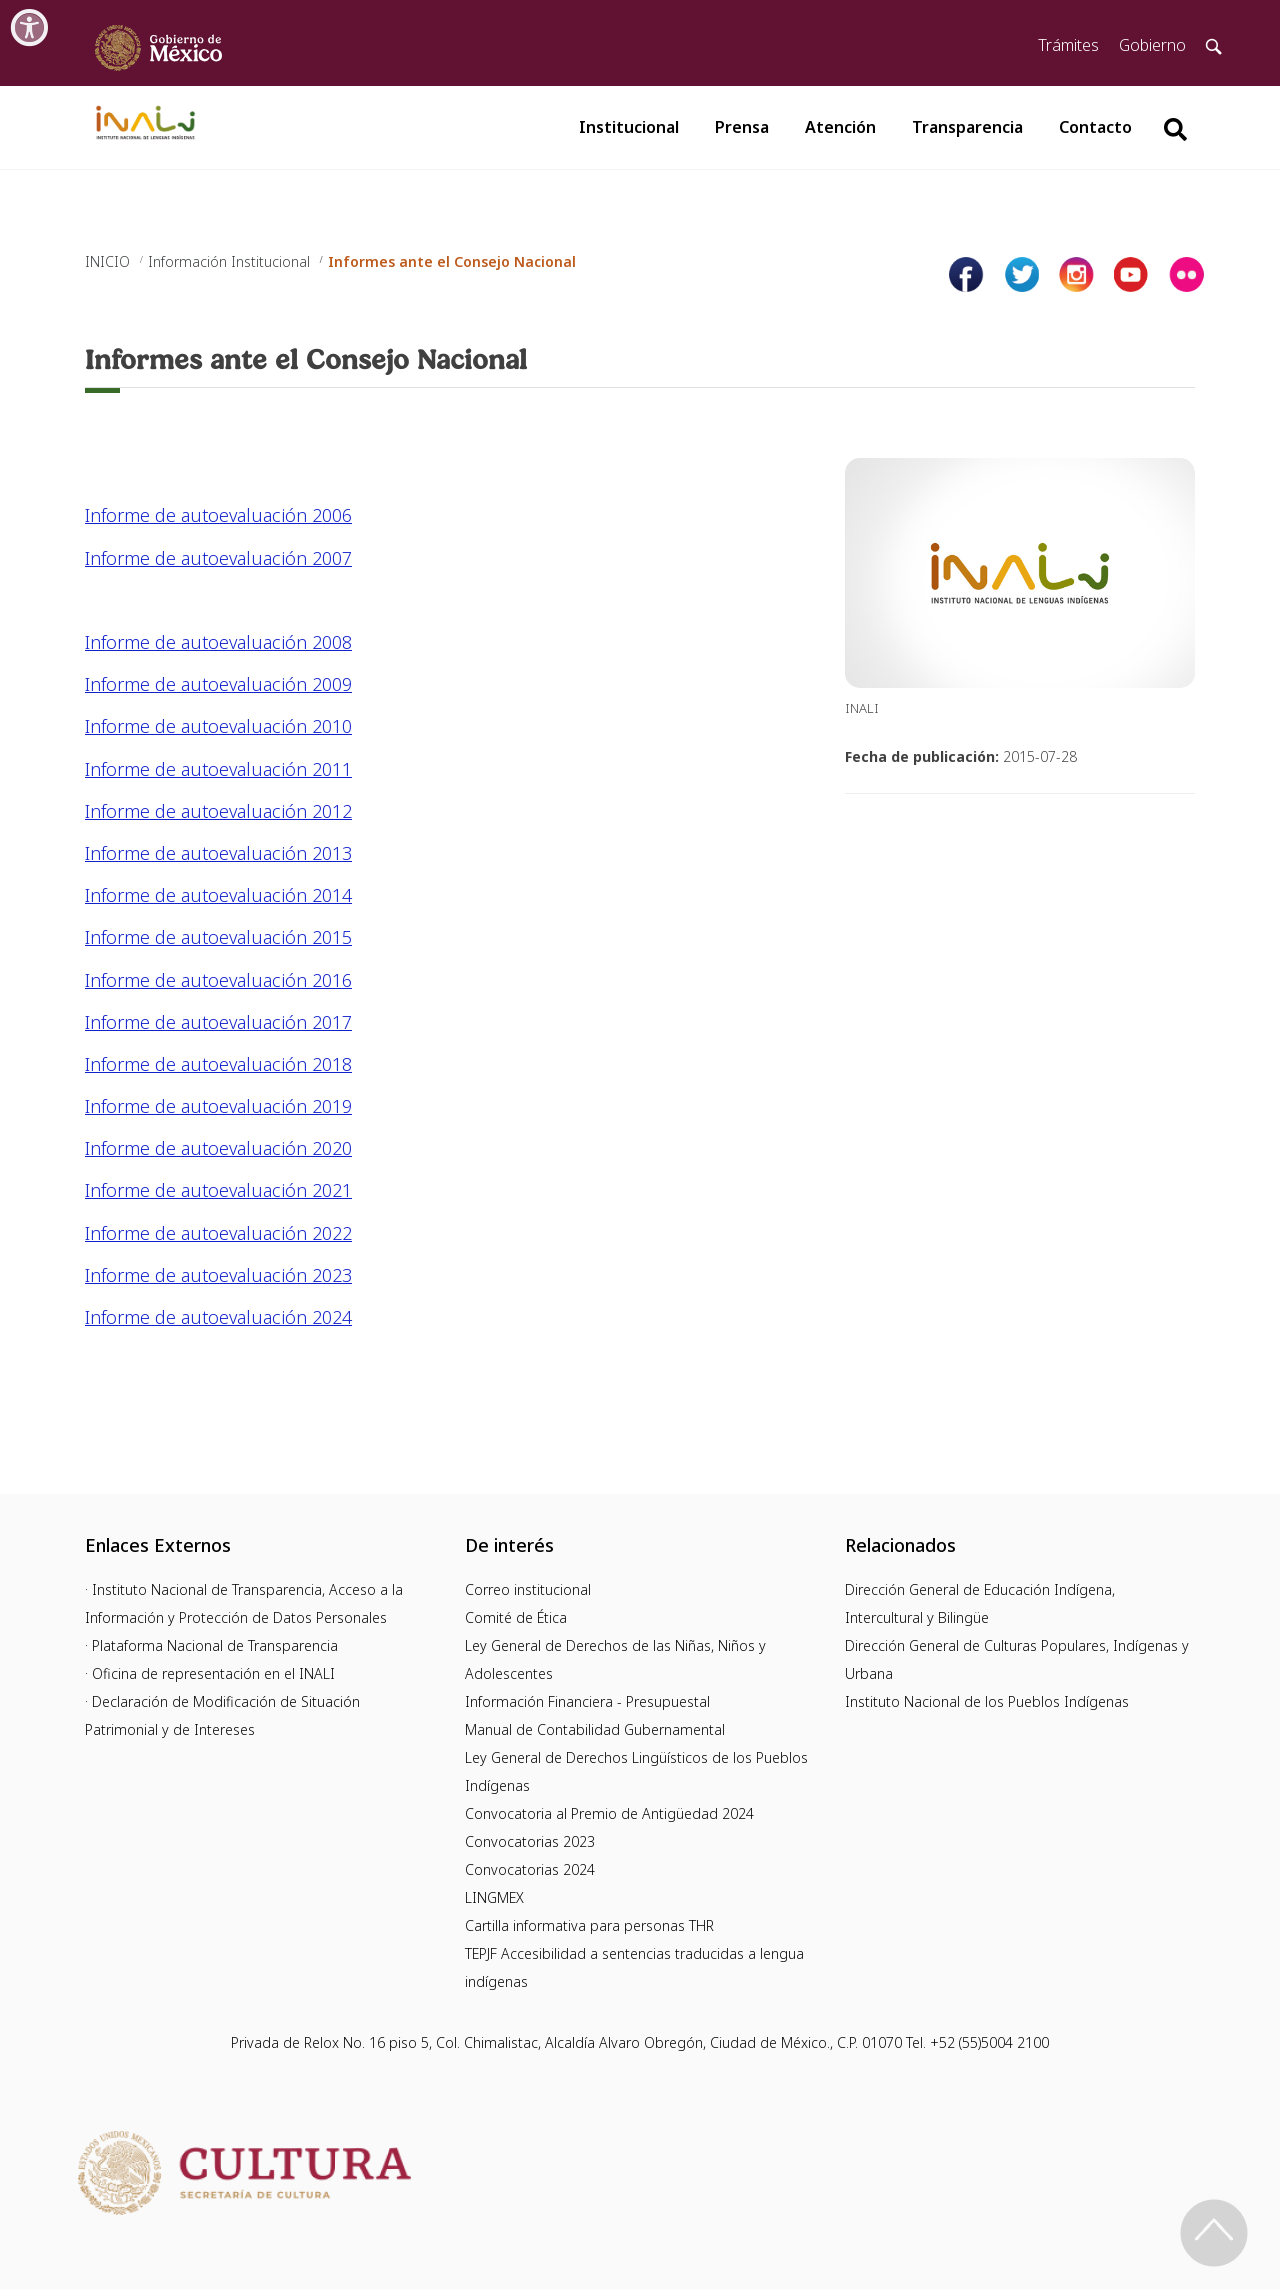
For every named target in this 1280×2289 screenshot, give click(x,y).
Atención (840, 127)
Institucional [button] (629, 127)
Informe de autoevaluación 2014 (218, 895)
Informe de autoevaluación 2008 (218, 642)
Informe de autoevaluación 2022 (218, 1233)
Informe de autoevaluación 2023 (218, 1275)
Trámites (1068, 45)
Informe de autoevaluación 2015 (218, 937)
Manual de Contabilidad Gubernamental (595, 1729)
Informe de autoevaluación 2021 (218, 1190)
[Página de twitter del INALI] (1021, 274)
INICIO (107, 261)
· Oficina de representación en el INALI (210, 1673)
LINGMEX (494, 1897)
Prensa (742, 127)
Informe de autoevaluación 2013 (218, 853)
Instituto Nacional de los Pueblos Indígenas (987, 1701)
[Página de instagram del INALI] (1076, 274)
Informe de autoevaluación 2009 (218, 684)
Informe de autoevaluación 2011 (218, 769)
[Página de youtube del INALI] (1131, 274)
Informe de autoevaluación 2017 (218, 1022)
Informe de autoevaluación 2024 (218, 1317)
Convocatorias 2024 (530, 1869)
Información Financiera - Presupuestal (587, 1701)
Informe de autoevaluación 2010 (218, 726)
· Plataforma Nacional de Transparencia (211, 1645)
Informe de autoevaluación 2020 (218, 1148)
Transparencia (967, 127)
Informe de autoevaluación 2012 (218, 811)
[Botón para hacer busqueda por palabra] (1175, 130)
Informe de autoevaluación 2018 (218, 1064)
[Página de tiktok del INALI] (1186, 274)
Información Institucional (229, 261)
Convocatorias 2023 (530, 1841)
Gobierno (1152, 45)
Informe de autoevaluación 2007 (218, 558)
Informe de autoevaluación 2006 (218, 515)
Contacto (1095, 127)
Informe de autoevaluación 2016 (218, 980)
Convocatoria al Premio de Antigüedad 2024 (609, 1813)
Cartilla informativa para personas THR (589, 1925)
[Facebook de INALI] (966, 274)
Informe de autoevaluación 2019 (218, 1106)
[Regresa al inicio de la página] (1214, 2233)
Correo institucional (528, 1589)
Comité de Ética (516, 1617)
